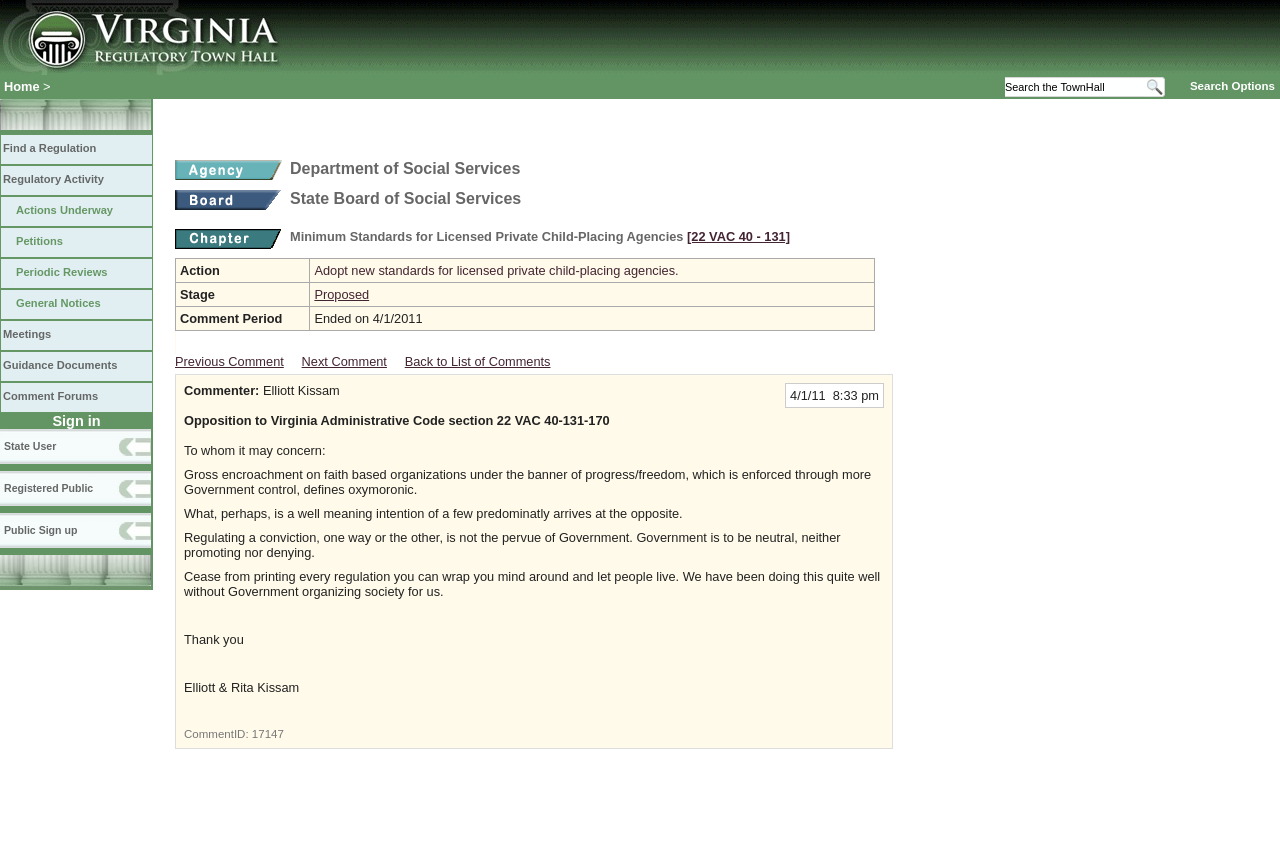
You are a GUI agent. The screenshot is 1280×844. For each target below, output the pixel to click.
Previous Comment (229, 361)
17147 (268, 734)
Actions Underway (64, 210)
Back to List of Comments (478, 361)
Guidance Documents (60, 365)
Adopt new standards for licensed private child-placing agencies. (496, 270)
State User (30, 446)
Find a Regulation (49, 148)
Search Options (1232, 86)
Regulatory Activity (53, 179)
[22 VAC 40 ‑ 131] (738, 236)
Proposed (341, 294)
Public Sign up (40, 530)
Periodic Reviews (62, 272)
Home (22, 86)
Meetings (27, 334)
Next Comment (344, 361)
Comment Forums (50, 396)
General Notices (58, 303)
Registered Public (48, 488)
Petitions (39, 241)
